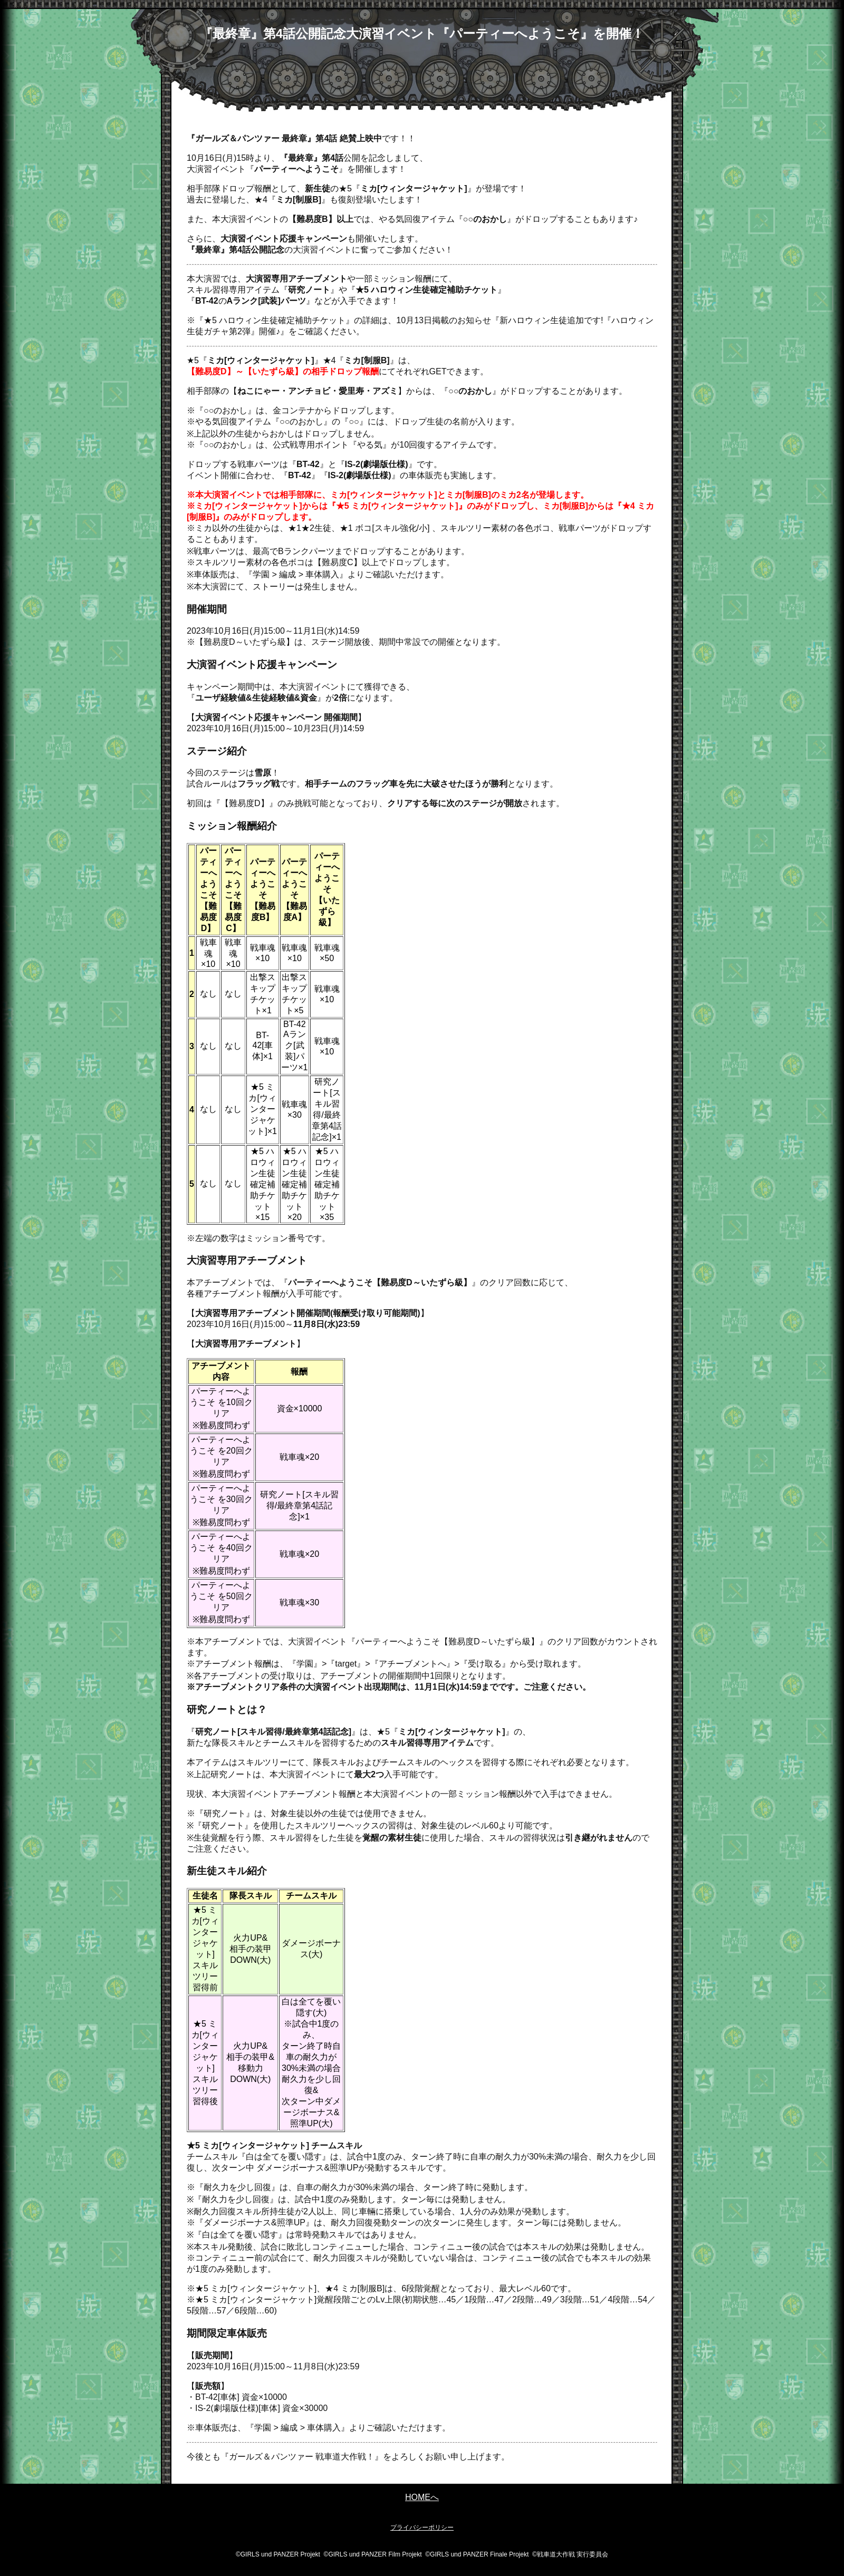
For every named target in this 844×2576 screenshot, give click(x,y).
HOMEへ (422, 2497)
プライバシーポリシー (422, 2527)
